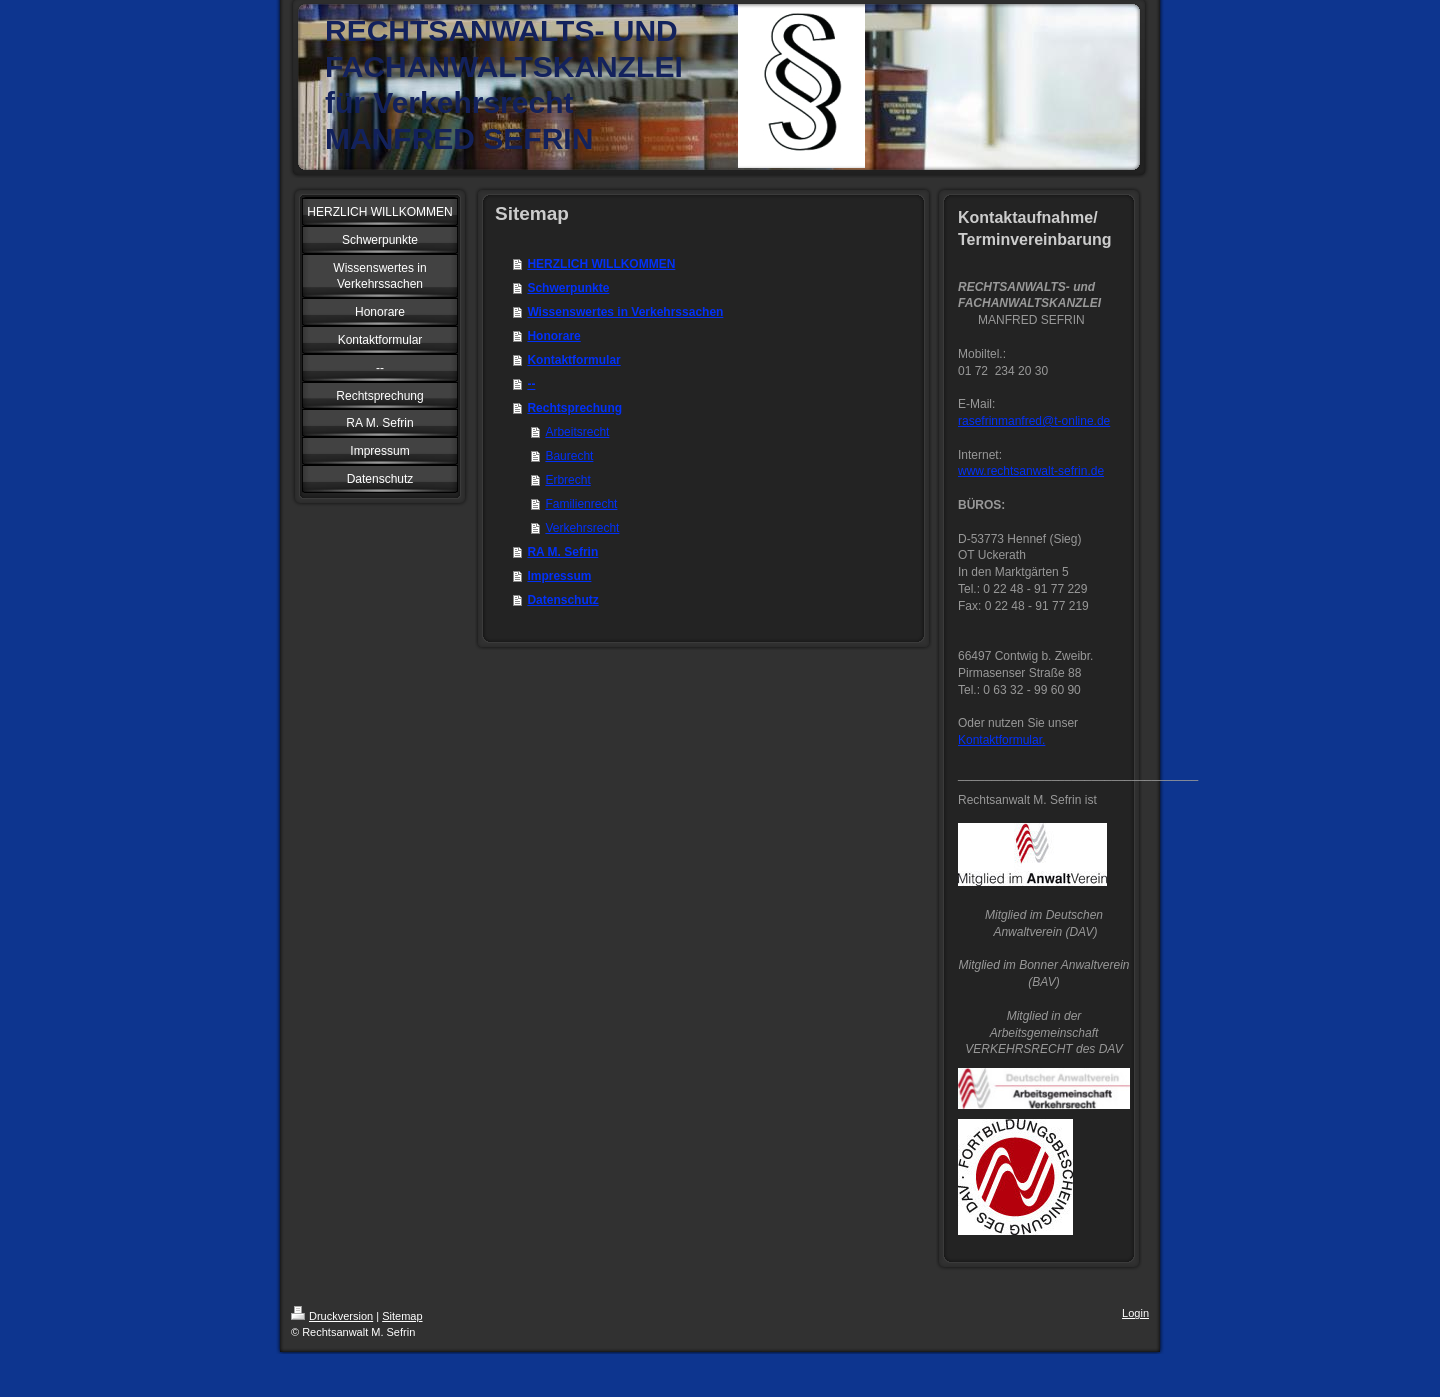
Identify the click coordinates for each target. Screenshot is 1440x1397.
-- (531, 384)
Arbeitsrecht (577, 432)
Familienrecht (581, 504)
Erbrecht (567, 480)
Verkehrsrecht (582, 528)
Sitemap (402, 1316)
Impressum (559, 576)
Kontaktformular (573, 360)
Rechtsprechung (574, 408)
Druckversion (332, 1316)
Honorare (553, 336)
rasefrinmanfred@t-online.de (1034, 421)
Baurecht (569, 456)
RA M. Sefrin (562, 552)
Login (1135, 1313)
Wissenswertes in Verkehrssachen (625, 312)
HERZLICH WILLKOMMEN (601, 264)
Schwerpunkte (568, 288)
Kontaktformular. (1001, 740)
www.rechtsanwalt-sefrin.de (1031, 471)
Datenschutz (562, 600)
